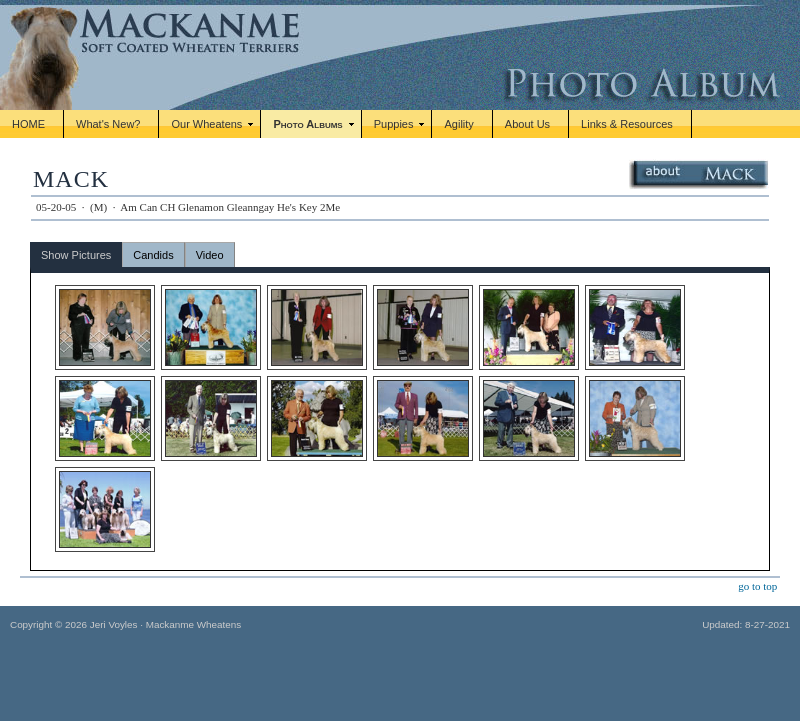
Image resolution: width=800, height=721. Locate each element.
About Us (527, 124)
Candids (153, 255)
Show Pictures (76, 255)
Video (210, 255)
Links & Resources (627, 124)
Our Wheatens (206, 124)
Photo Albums (307, 124)
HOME (28, 124)
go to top (757, 586)
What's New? (108, 124)
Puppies (394, 124)
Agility (458, 124)
